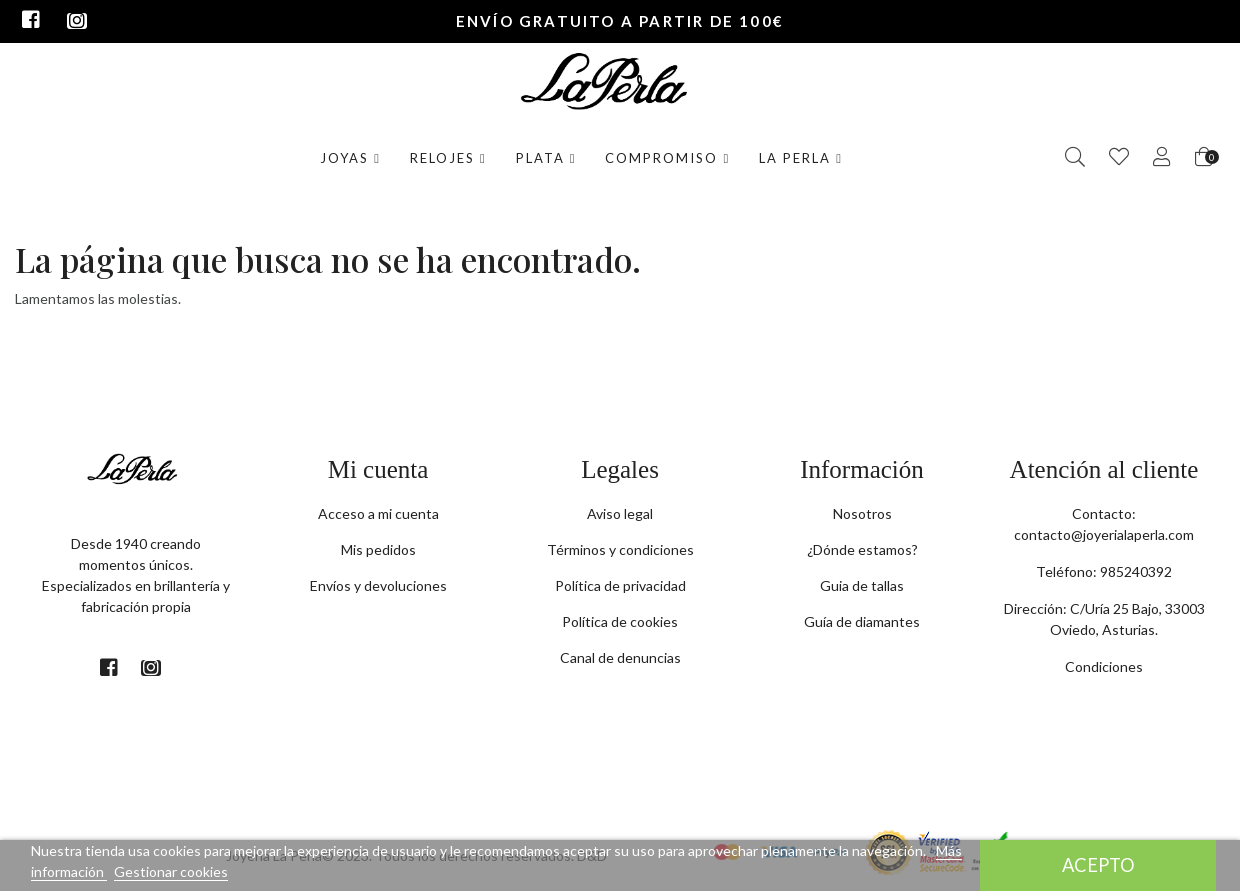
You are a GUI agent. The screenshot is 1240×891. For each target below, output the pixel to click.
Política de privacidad (620, 585)
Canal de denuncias (620, 657)
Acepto (1098, 865)
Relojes (448, 158)
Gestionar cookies (171, 871)
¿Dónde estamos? (862, 549)
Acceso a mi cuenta (378, 513)
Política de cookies (620, 621)
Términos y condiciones (620, 549)
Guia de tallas (862, 585)
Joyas (350, 158)
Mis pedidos (378, 549)
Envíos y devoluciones (378, 585)
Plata (546, 158)
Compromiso (667, 158)
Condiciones (1104, 666)
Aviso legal (620, 513)
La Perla (801, 158)
